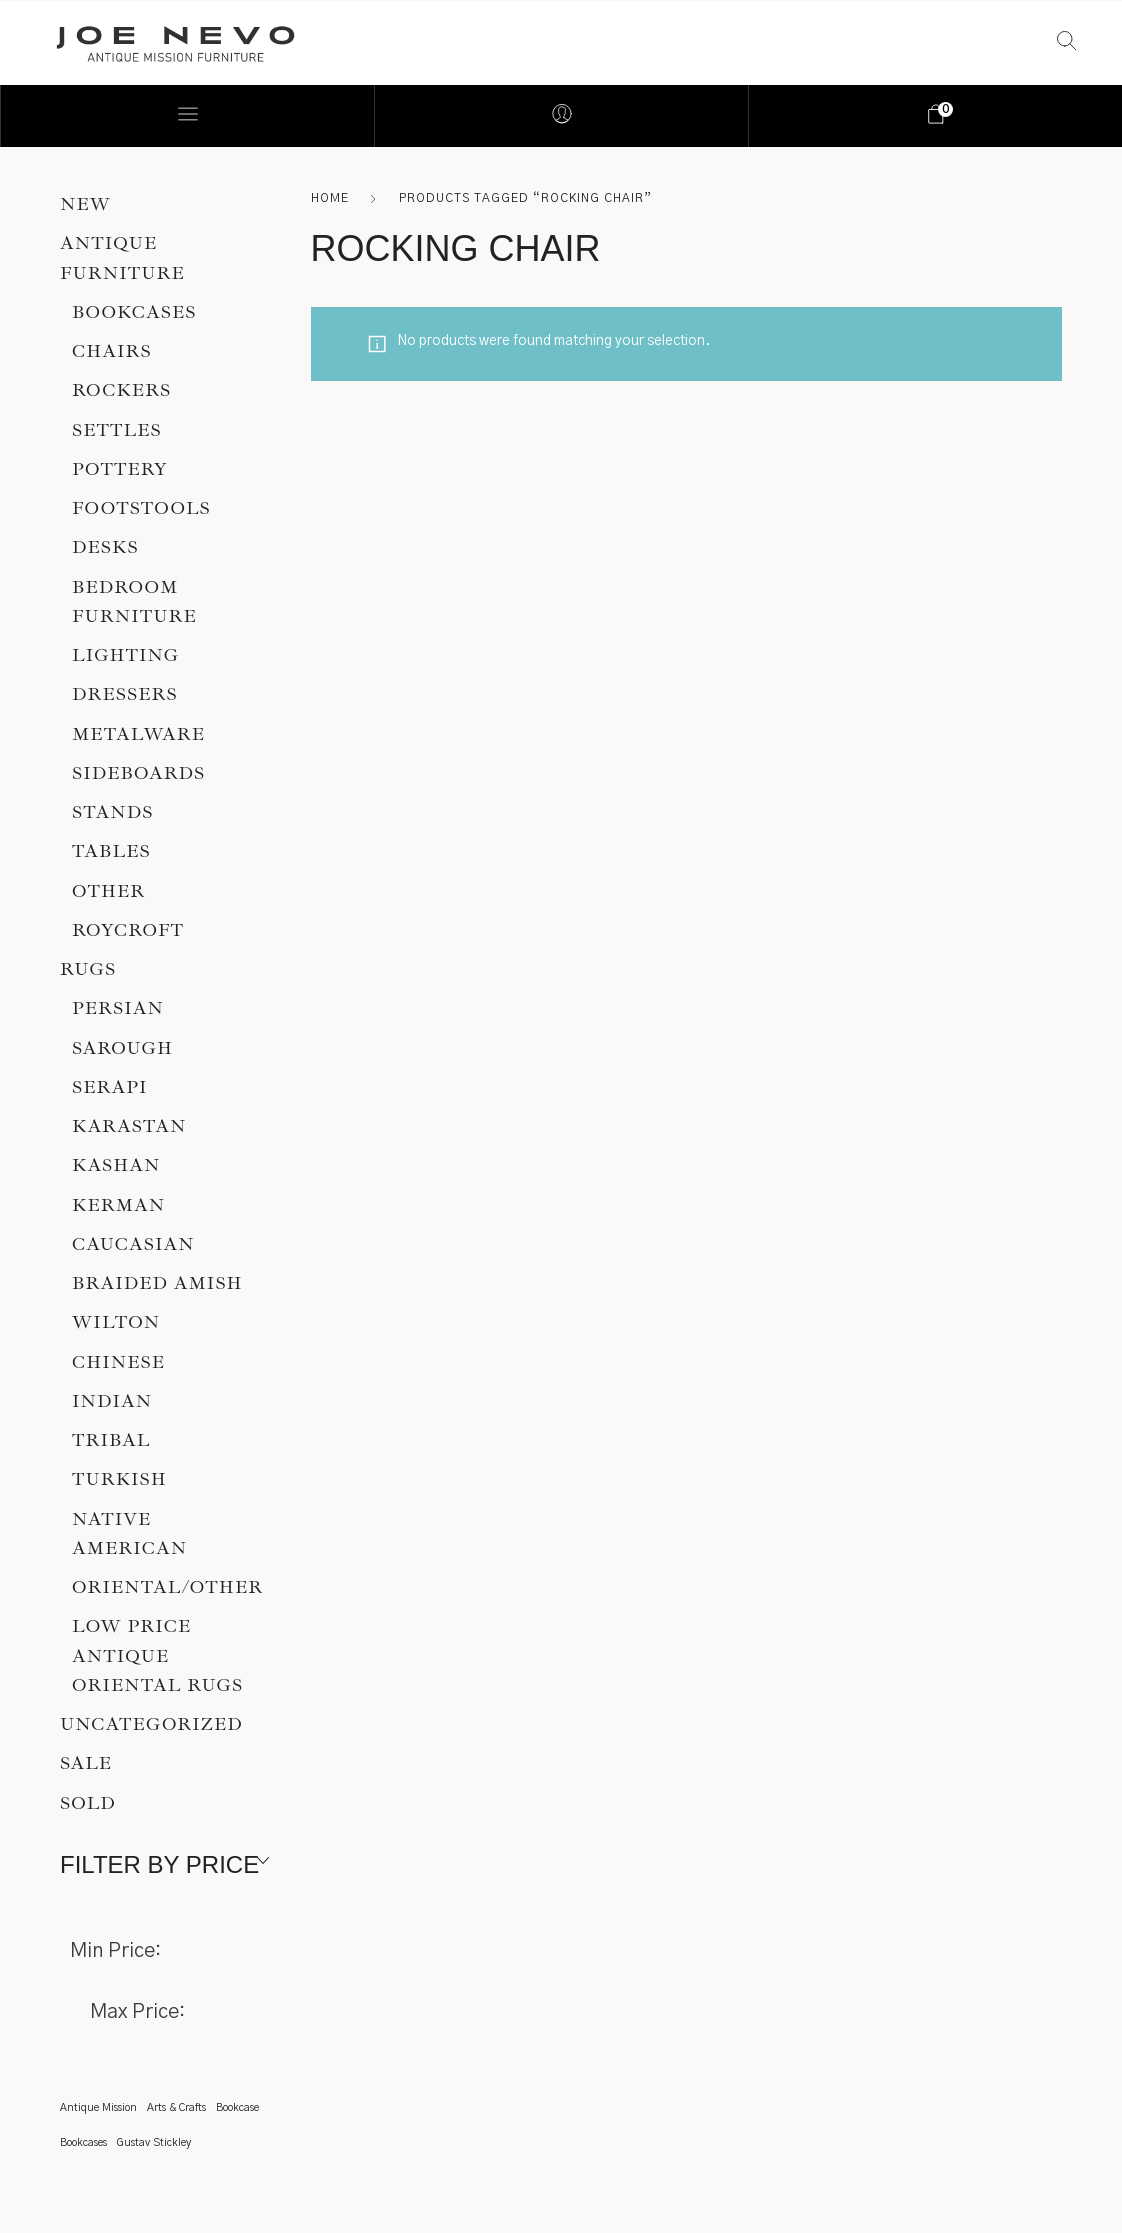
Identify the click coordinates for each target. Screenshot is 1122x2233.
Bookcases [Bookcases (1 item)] (83, 2142)
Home (330, 198)
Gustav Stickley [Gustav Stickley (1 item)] (154, 2142)
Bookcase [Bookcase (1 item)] (237, 2107)
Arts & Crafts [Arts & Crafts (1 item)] (176, 2107)
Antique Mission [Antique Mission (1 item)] (98, 2107)
